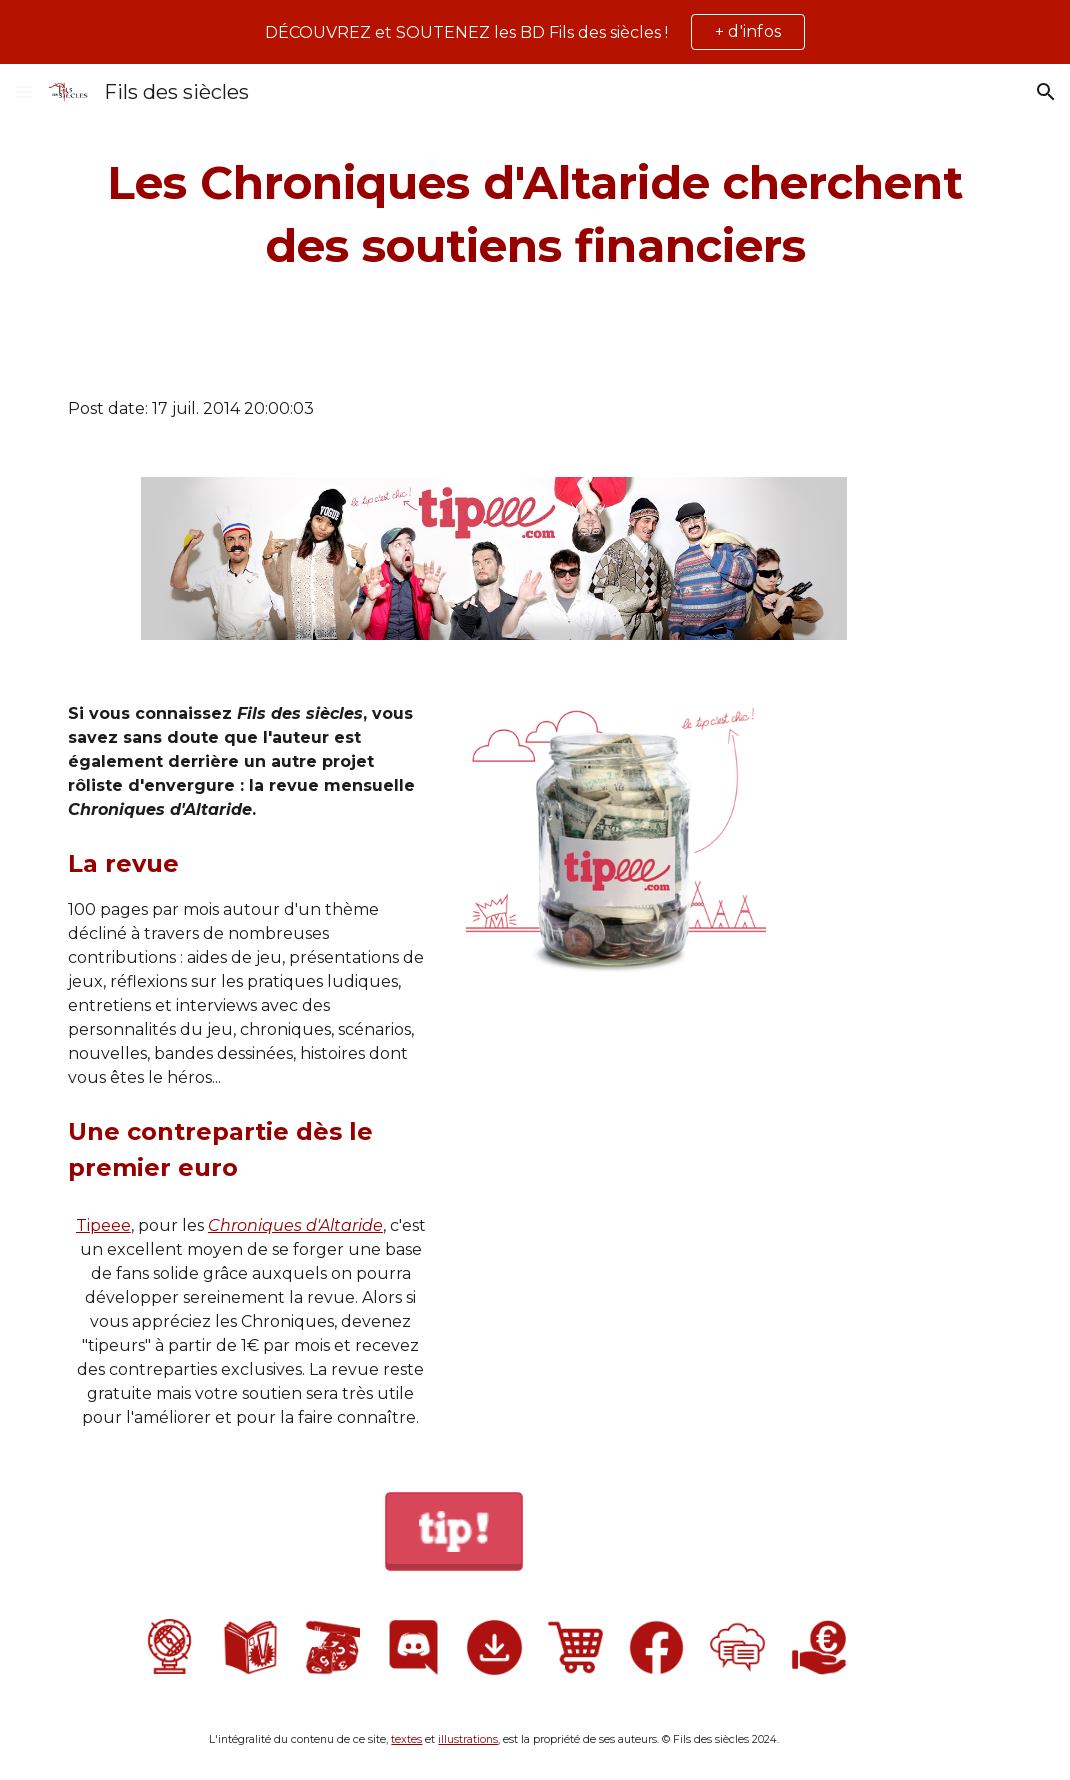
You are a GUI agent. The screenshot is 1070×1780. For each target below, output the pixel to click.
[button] (24, 91)
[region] (535, 32)
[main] (535, 214)
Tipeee (103, 1225)
